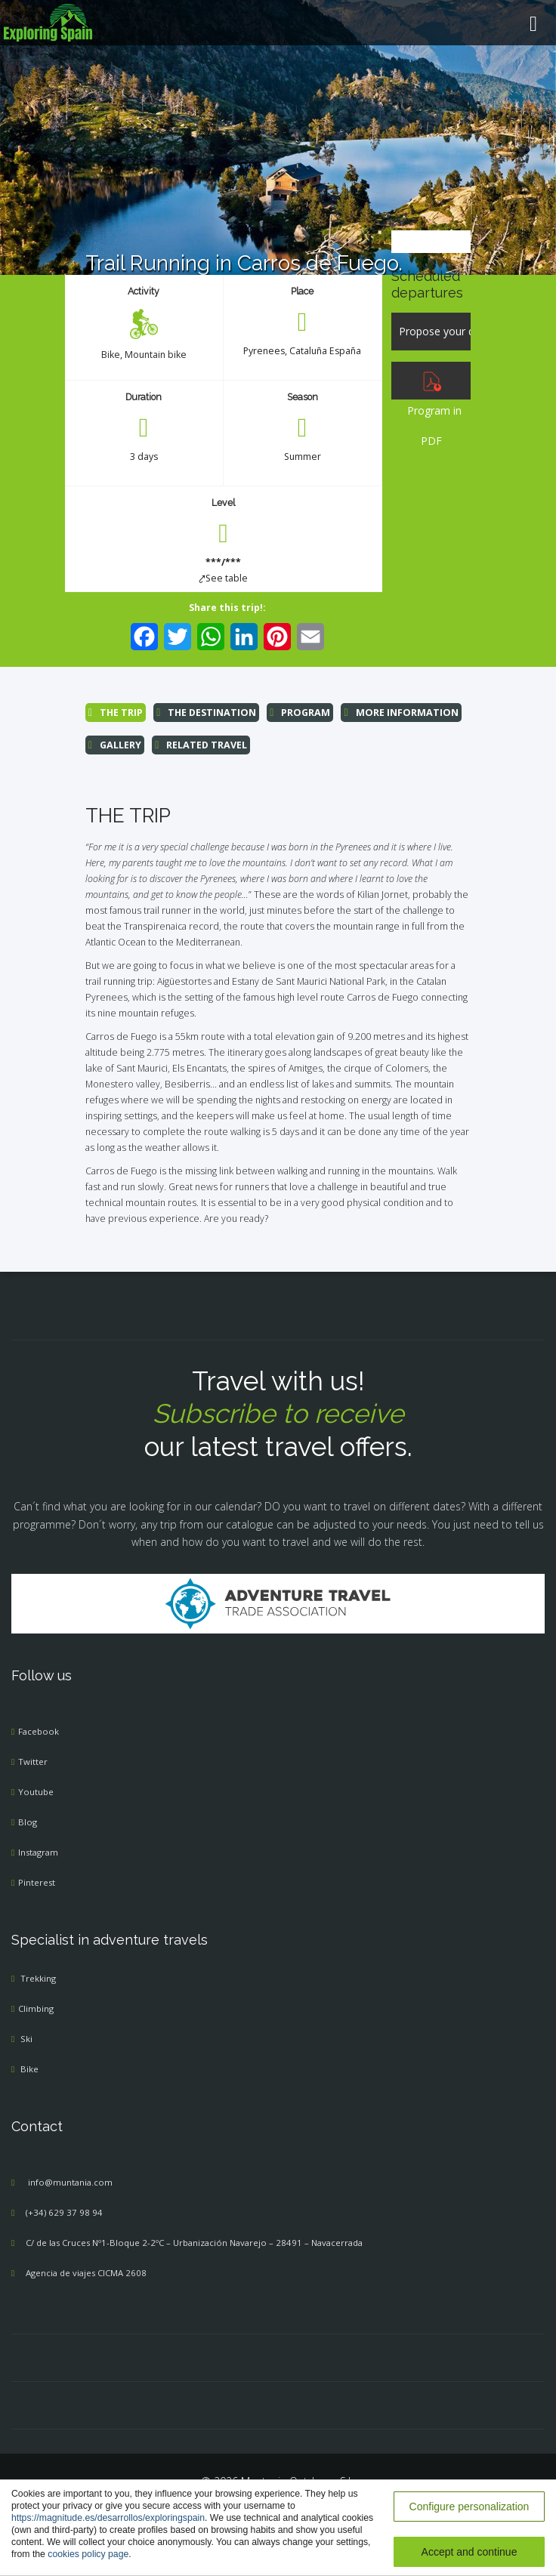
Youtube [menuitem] (36, 1791)
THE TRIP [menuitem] (115, 712)
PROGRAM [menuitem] (300, 712)
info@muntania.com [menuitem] (70, 2182)
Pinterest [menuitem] (36, 1882)
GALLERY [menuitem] (114, 745)
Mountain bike (156, 354)
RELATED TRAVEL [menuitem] (201, 745)
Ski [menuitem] (26, 2038)
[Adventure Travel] (278, 1602)
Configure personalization (469, 2506)
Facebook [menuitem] (38, 1731)
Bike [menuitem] (110, 354)
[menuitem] (278, 23)
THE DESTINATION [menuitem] (206, 712)
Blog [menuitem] (27, 1822)
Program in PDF (431, 410)
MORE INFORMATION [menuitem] (401, 712)
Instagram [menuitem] (38, 1852)
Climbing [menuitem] (36, 2008)
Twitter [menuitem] (33, 1761)
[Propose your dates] (431, 331)
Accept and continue (469, 2552)
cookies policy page (88, 2554)
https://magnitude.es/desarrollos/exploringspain (108, 2518)
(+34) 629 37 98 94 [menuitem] (64, 2212)
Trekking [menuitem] (38, 1978)
